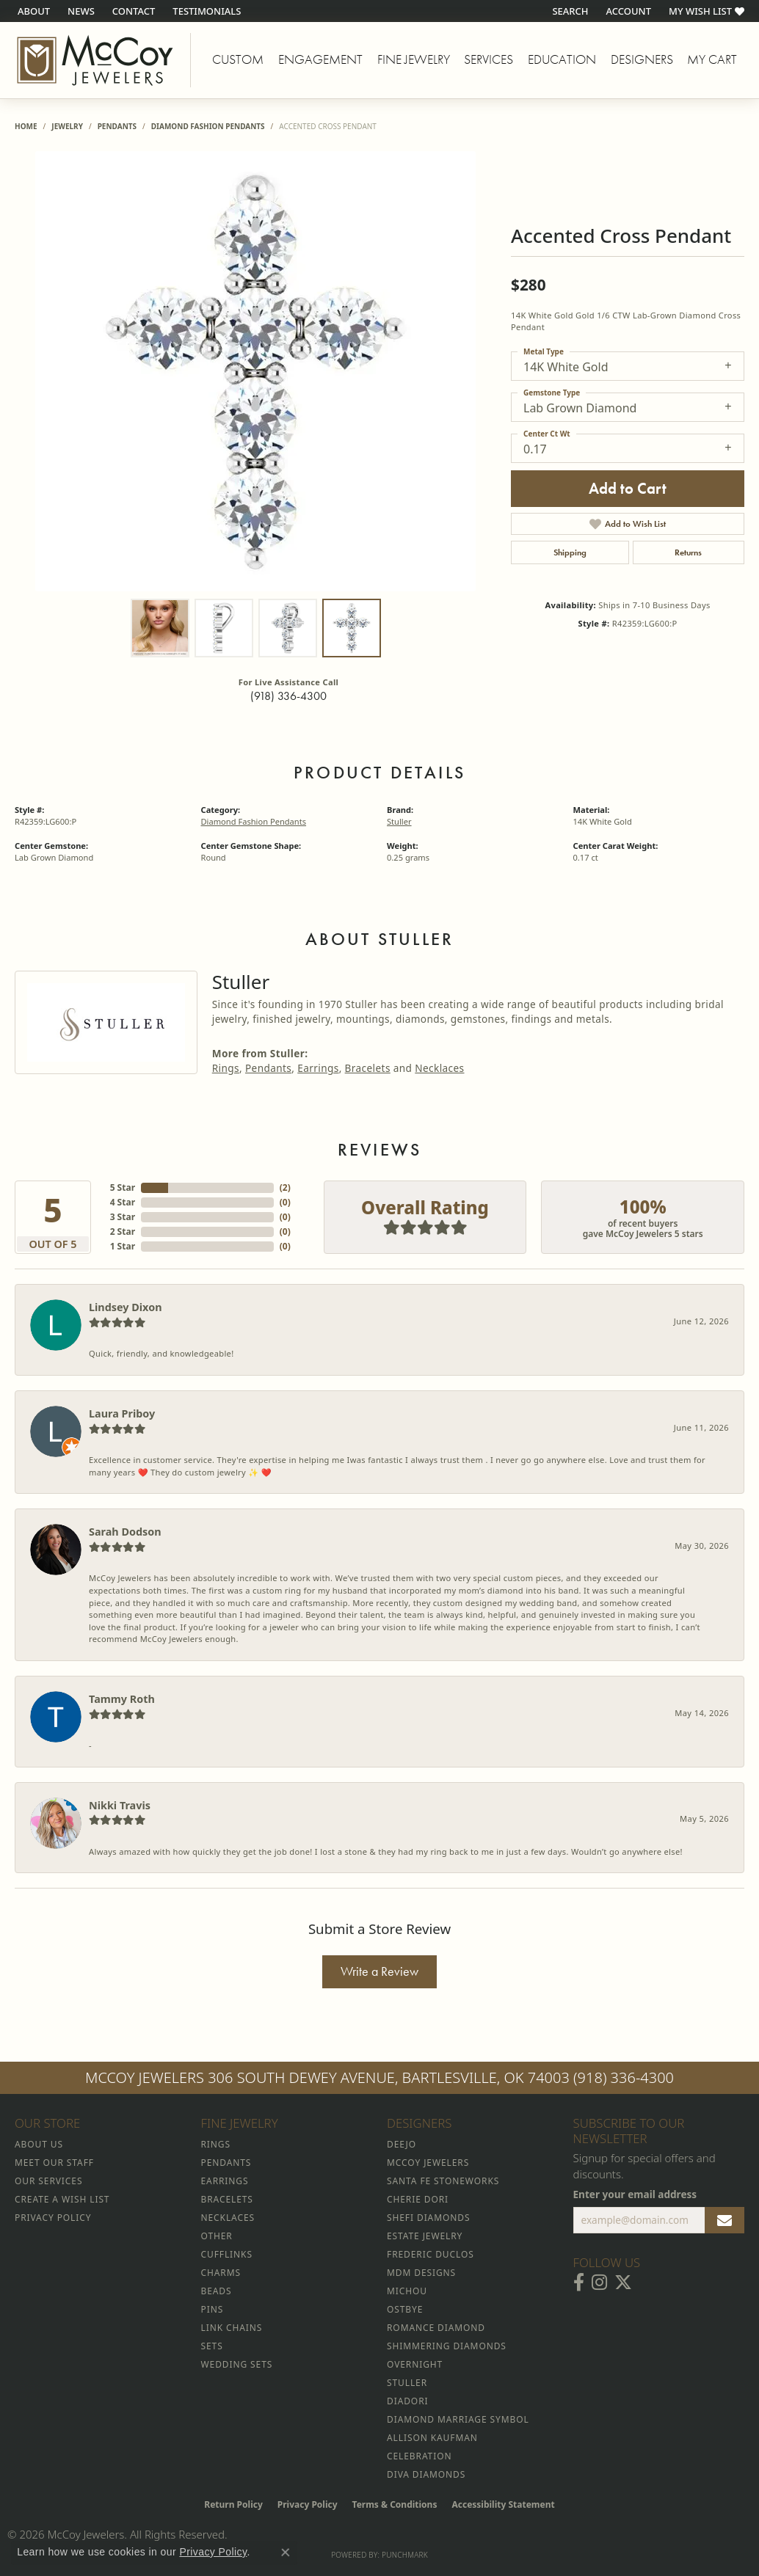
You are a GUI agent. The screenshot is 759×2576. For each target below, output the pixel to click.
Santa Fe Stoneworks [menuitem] (443, 2181)
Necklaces (439, 1068)
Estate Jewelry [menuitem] (424, 2236)
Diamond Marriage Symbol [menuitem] (458, 2419)
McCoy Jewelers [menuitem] (428, 2162)
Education (562, 59)
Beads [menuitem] (216, 2291)
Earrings (317, 1068)
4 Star (122, 1202)
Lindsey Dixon (125, 1307)
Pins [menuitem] (212, 2309)
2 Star (122, 1231)
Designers (642, 59)
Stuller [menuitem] (407, 2382)
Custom (238, 59)
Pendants (117, 126)
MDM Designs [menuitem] (421, 2272)
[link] (32, 11)
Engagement (320, 59)
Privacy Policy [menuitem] (53, 2217)
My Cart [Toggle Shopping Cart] (712, 59)
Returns (688, 552)
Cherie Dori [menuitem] (417, 2199)
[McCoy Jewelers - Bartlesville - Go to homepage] (95, 60)
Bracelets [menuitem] (227, 2199)
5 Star (122, 1187)
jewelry (67, 126)
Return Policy (233, 2504)
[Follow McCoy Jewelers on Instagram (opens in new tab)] (599, 2282)
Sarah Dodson (125, 1532)
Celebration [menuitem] (419, 2456)
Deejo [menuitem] (401, 2144)
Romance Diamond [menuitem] (436, 2327)
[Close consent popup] (285, 2552)
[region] (255, 371)
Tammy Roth (122, 1699)
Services (488, 59)
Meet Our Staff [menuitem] (54, 2162)
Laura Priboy (122, 1413)
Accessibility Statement (502, 2504)
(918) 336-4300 (288, 696)
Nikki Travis (119, 1805)
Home (26, 126)
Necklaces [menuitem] (228, 2217)
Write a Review (379, 1971)
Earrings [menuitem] (225, 2181)
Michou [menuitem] (407, 2291)
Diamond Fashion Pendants (208, 126)
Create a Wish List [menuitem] (62, 2199)
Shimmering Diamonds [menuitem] (446, 2346)
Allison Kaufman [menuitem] (432, 2437)
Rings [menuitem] (215, 2144)
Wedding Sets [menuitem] (237, 2364)
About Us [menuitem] (39, 2144)
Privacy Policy (307, 2504)
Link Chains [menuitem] (232, 2327)
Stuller (399, 821)
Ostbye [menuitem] (405, 2309)
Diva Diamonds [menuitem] (426, 2474)
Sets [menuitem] (212, 2346)
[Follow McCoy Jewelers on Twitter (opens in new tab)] (623, 2282)
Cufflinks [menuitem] (227, 2254)
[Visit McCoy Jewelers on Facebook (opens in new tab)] (578, 2282)
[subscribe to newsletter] (724, 2220)
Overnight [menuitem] (415, 2364)
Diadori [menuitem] (407, 2401)
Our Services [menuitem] (48, 2181)
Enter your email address (635, 2194)
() (285, 1187)
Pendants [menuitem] (226, 2162)
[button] (568, 11)
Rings (225, 1068)
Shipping (569, 552)
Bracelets (368, 1068)
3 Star (122, 1217)
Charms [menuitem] (221, 2272)
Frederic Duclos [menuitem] (430, 2254)
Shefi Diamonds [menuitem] (428, 2217)
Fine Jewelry (413, 59)
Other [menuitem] (217, 2236)
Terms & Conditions (394, 2504)
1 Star (122, 1246)
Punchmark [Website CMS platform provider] (405, 2555)
